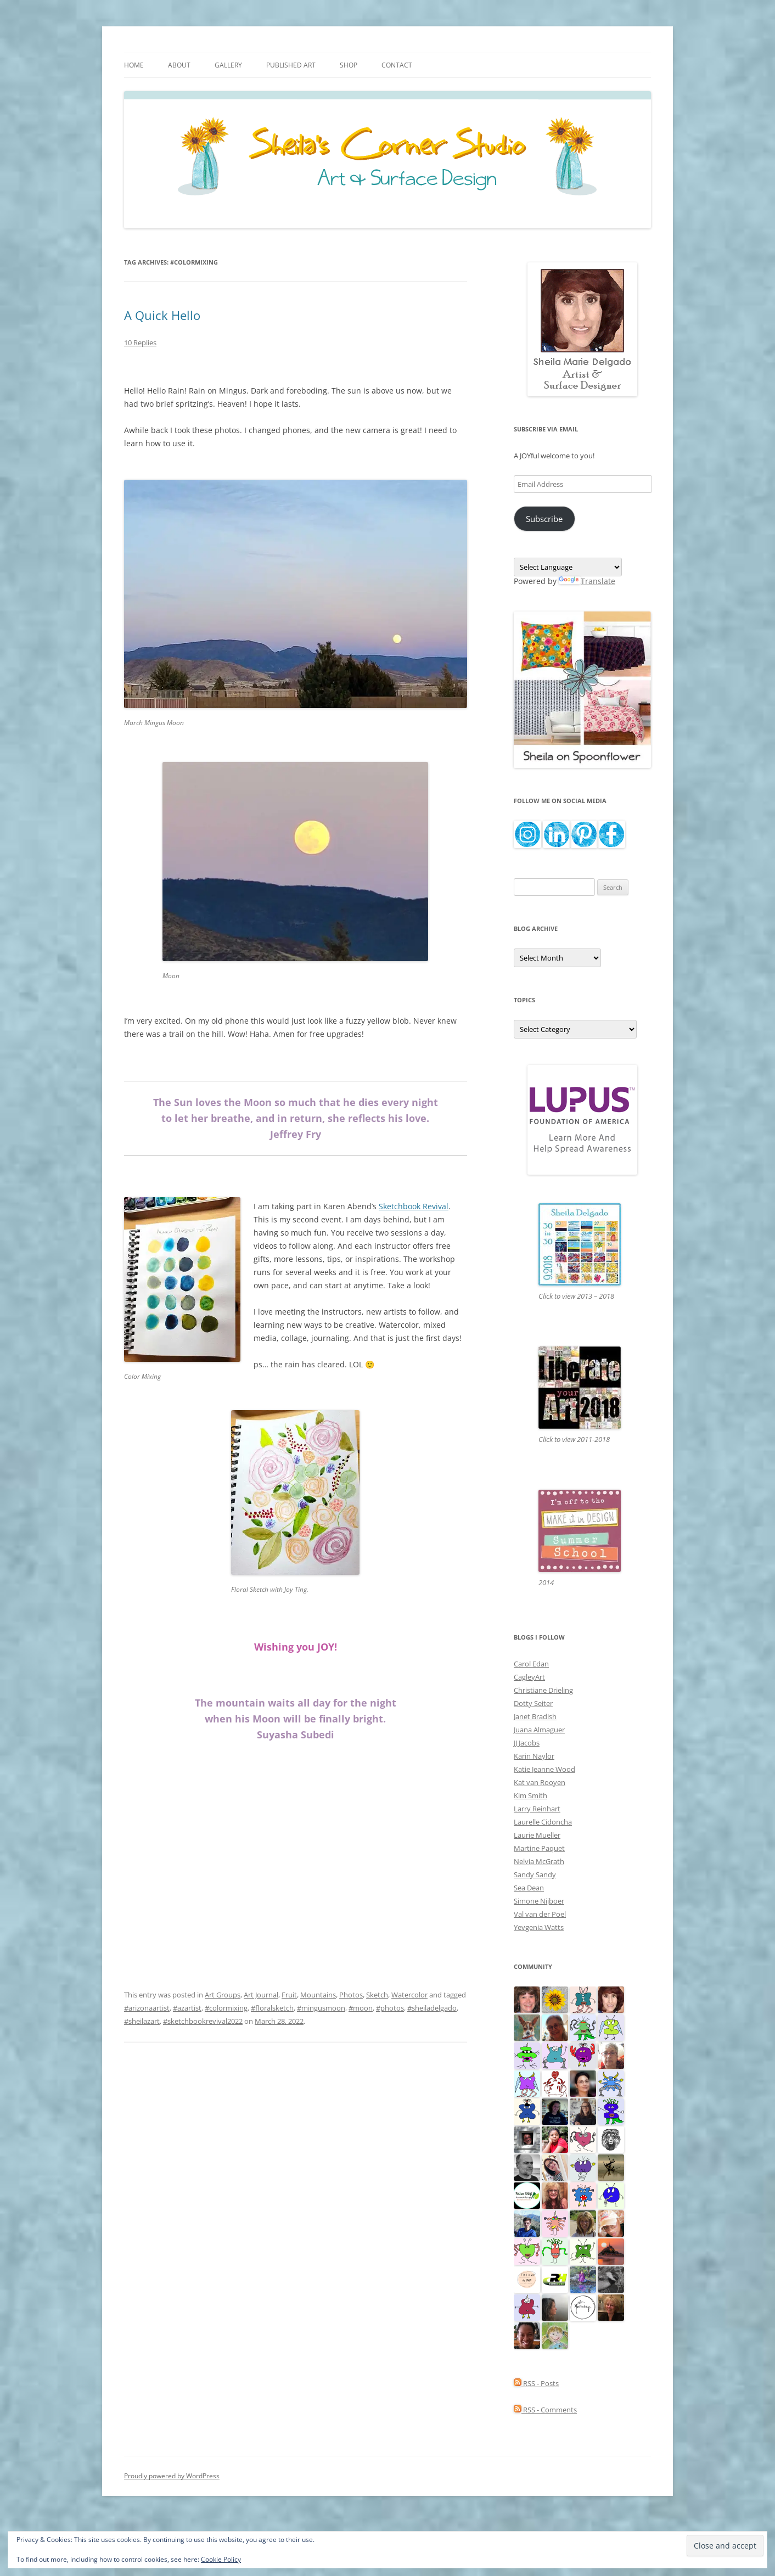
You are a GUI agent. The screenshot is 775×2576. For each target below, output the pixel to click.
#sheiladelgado (432, 2008)
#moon (361, 2008)
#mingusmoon (321, 2008)
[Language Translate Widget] (568, 567)
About (179, 65)
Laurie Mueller (537, 1835)
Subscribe (544, 518)
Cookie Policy (221, 2559)
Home (134, 65)
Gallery (228, 65)
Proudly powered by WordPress (172, 2475)
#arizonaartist (147, 2008)
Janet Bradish (535, 1716)
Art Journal (261, 1995)
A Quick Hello (162, 315)
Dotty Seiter (533, 1703)
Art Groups (222, 1995)
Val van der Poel (540, 1914)
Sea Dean (529, 1888)
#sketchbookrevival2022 (203, 2021)
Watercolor (409, 1995)
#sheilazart (142, 2021)
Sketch (377, 1995)
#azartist (187, 2008)
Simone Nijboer (539, 1901)
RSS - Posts (536, 2383)
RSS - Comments (545, 2410)
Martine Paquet (539, 1848)
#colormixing (226, 2008)
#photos (390, 2008)
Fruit (289, 1995)
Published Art (291, 65)
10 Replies (140, 342)
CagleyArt (529, 1677)
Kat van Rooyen (539, 1782)
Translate (587, 581)
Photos (351, 1995)
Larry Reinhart (537, 1809)
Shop (348, 65)
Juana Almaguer (539, 1730)
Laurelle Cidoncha (543, 1822)
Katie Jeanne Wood (544, 1769)
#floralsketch (272, 2008)
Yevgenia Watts (539, 1927)
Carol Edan (531, 1664)
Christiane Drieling (543, 1690)
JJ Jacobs (527, 1743)
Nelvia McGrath (539, 1861)
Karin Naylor (534, 1756)
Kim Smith (530, 1795)
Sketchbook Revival (413, 1206)
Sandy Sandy (535, 1874)
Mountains (318, 1995)
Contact (396, 65)
